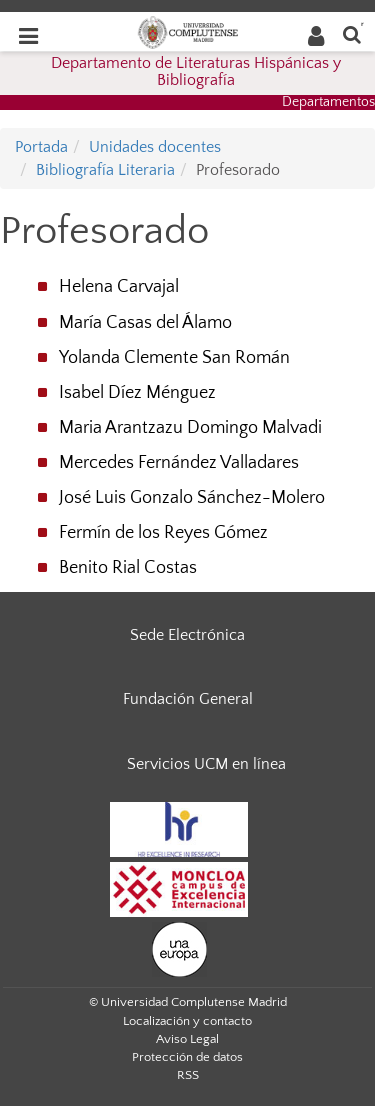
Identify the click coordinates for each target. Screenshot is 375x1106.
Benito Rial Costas (128, 568)
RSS (188, 1075)
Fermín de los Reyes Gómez (163, 533)
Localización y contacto (187, 1021)
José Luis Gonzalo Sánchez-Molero (192, 498)
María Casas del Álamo (145, 323)
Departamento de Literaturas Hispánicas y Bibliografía (196, 72)
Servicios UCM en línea (206, 764)
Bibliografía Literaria (105, 170)
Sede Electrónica (187, 635)
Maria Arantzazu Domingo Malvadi (190, 428)
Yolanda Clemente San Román (174, 358)
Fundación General (188, 699)
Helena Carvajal (119, 287)
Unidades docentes (155, 147)
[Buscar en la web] (352, 33)
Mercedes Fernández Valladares (179, 463)
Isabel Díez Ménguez (137, 393)
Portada (41, 147)
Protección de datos (187, 1057)
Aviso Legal (187, 1039)
